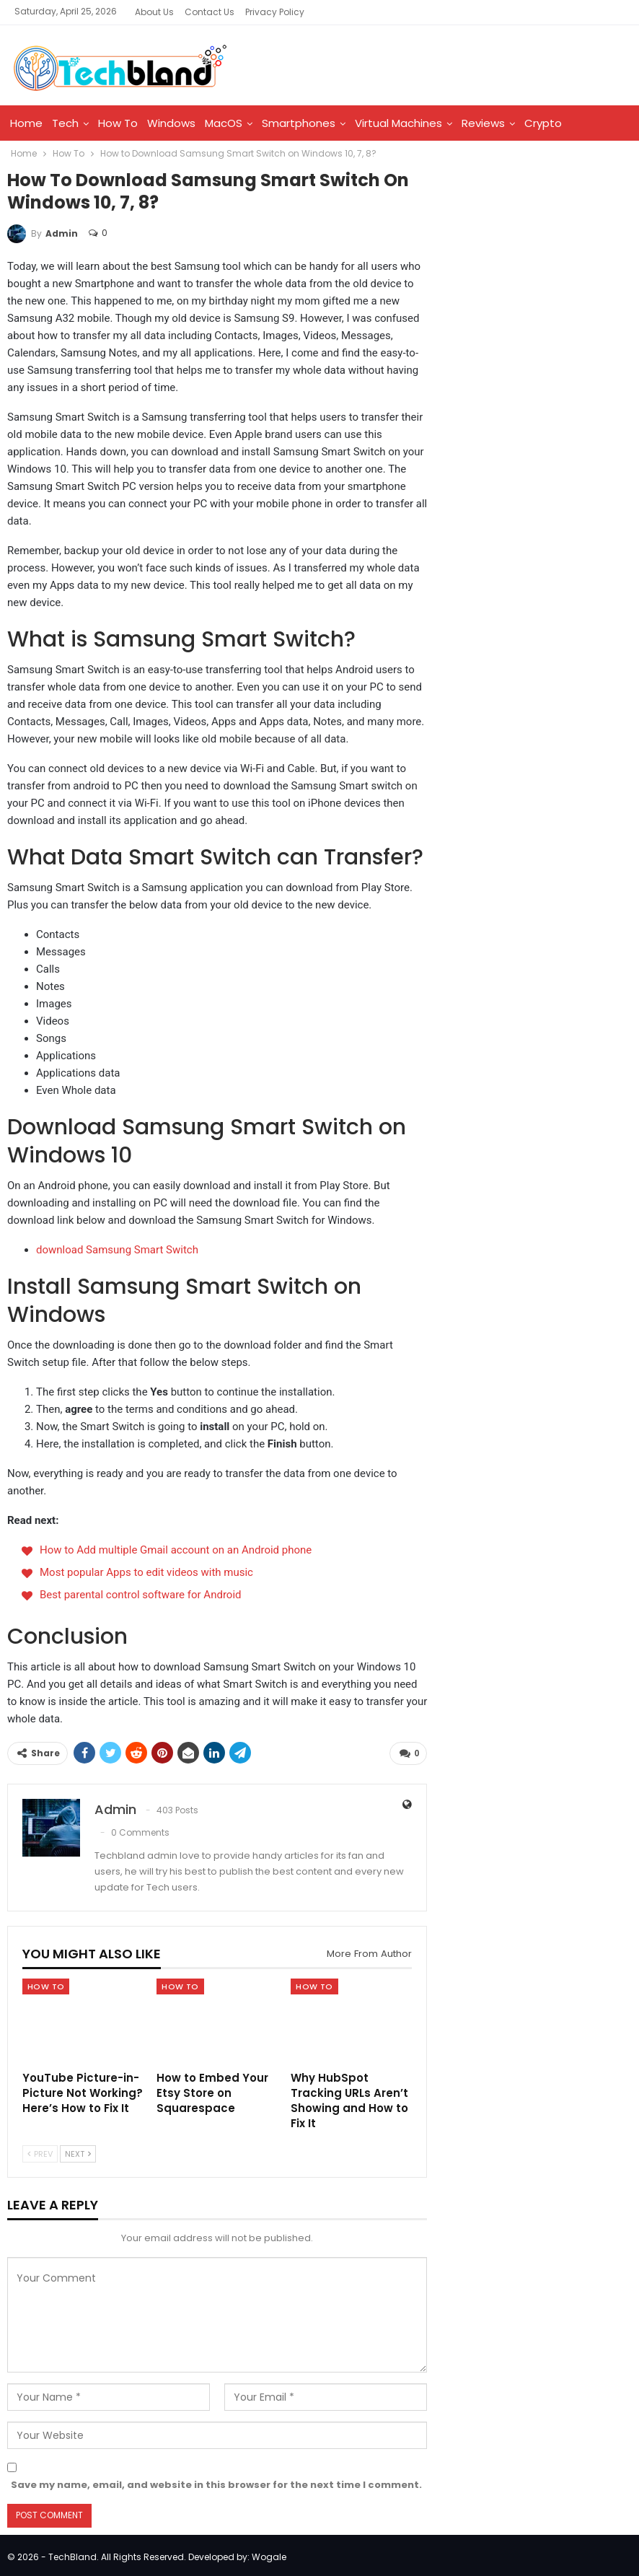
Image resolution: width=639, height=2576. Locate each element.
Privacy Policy (274, 12)
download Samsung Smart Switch (117, 1249)
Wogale (269, 2554)
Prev (40, 2151)
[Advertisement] (539, 273)
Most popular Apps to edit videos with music (146, 1572)
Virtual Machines (398, 123)
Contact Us (209, 12)
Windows (171, 123)
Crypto (543, 123)
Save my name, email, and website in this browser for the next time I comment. (216, 2482)
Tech (65, 123)
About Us (154, 12)
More (584, 123)
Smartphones (298, 123)
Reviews (483, 123)
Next (78, 2151)
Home (26, 123)
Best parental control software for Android (141, 1594)
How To (118, 123)
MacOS (223, 123)
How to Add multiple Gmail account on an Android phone (176, 1549)
